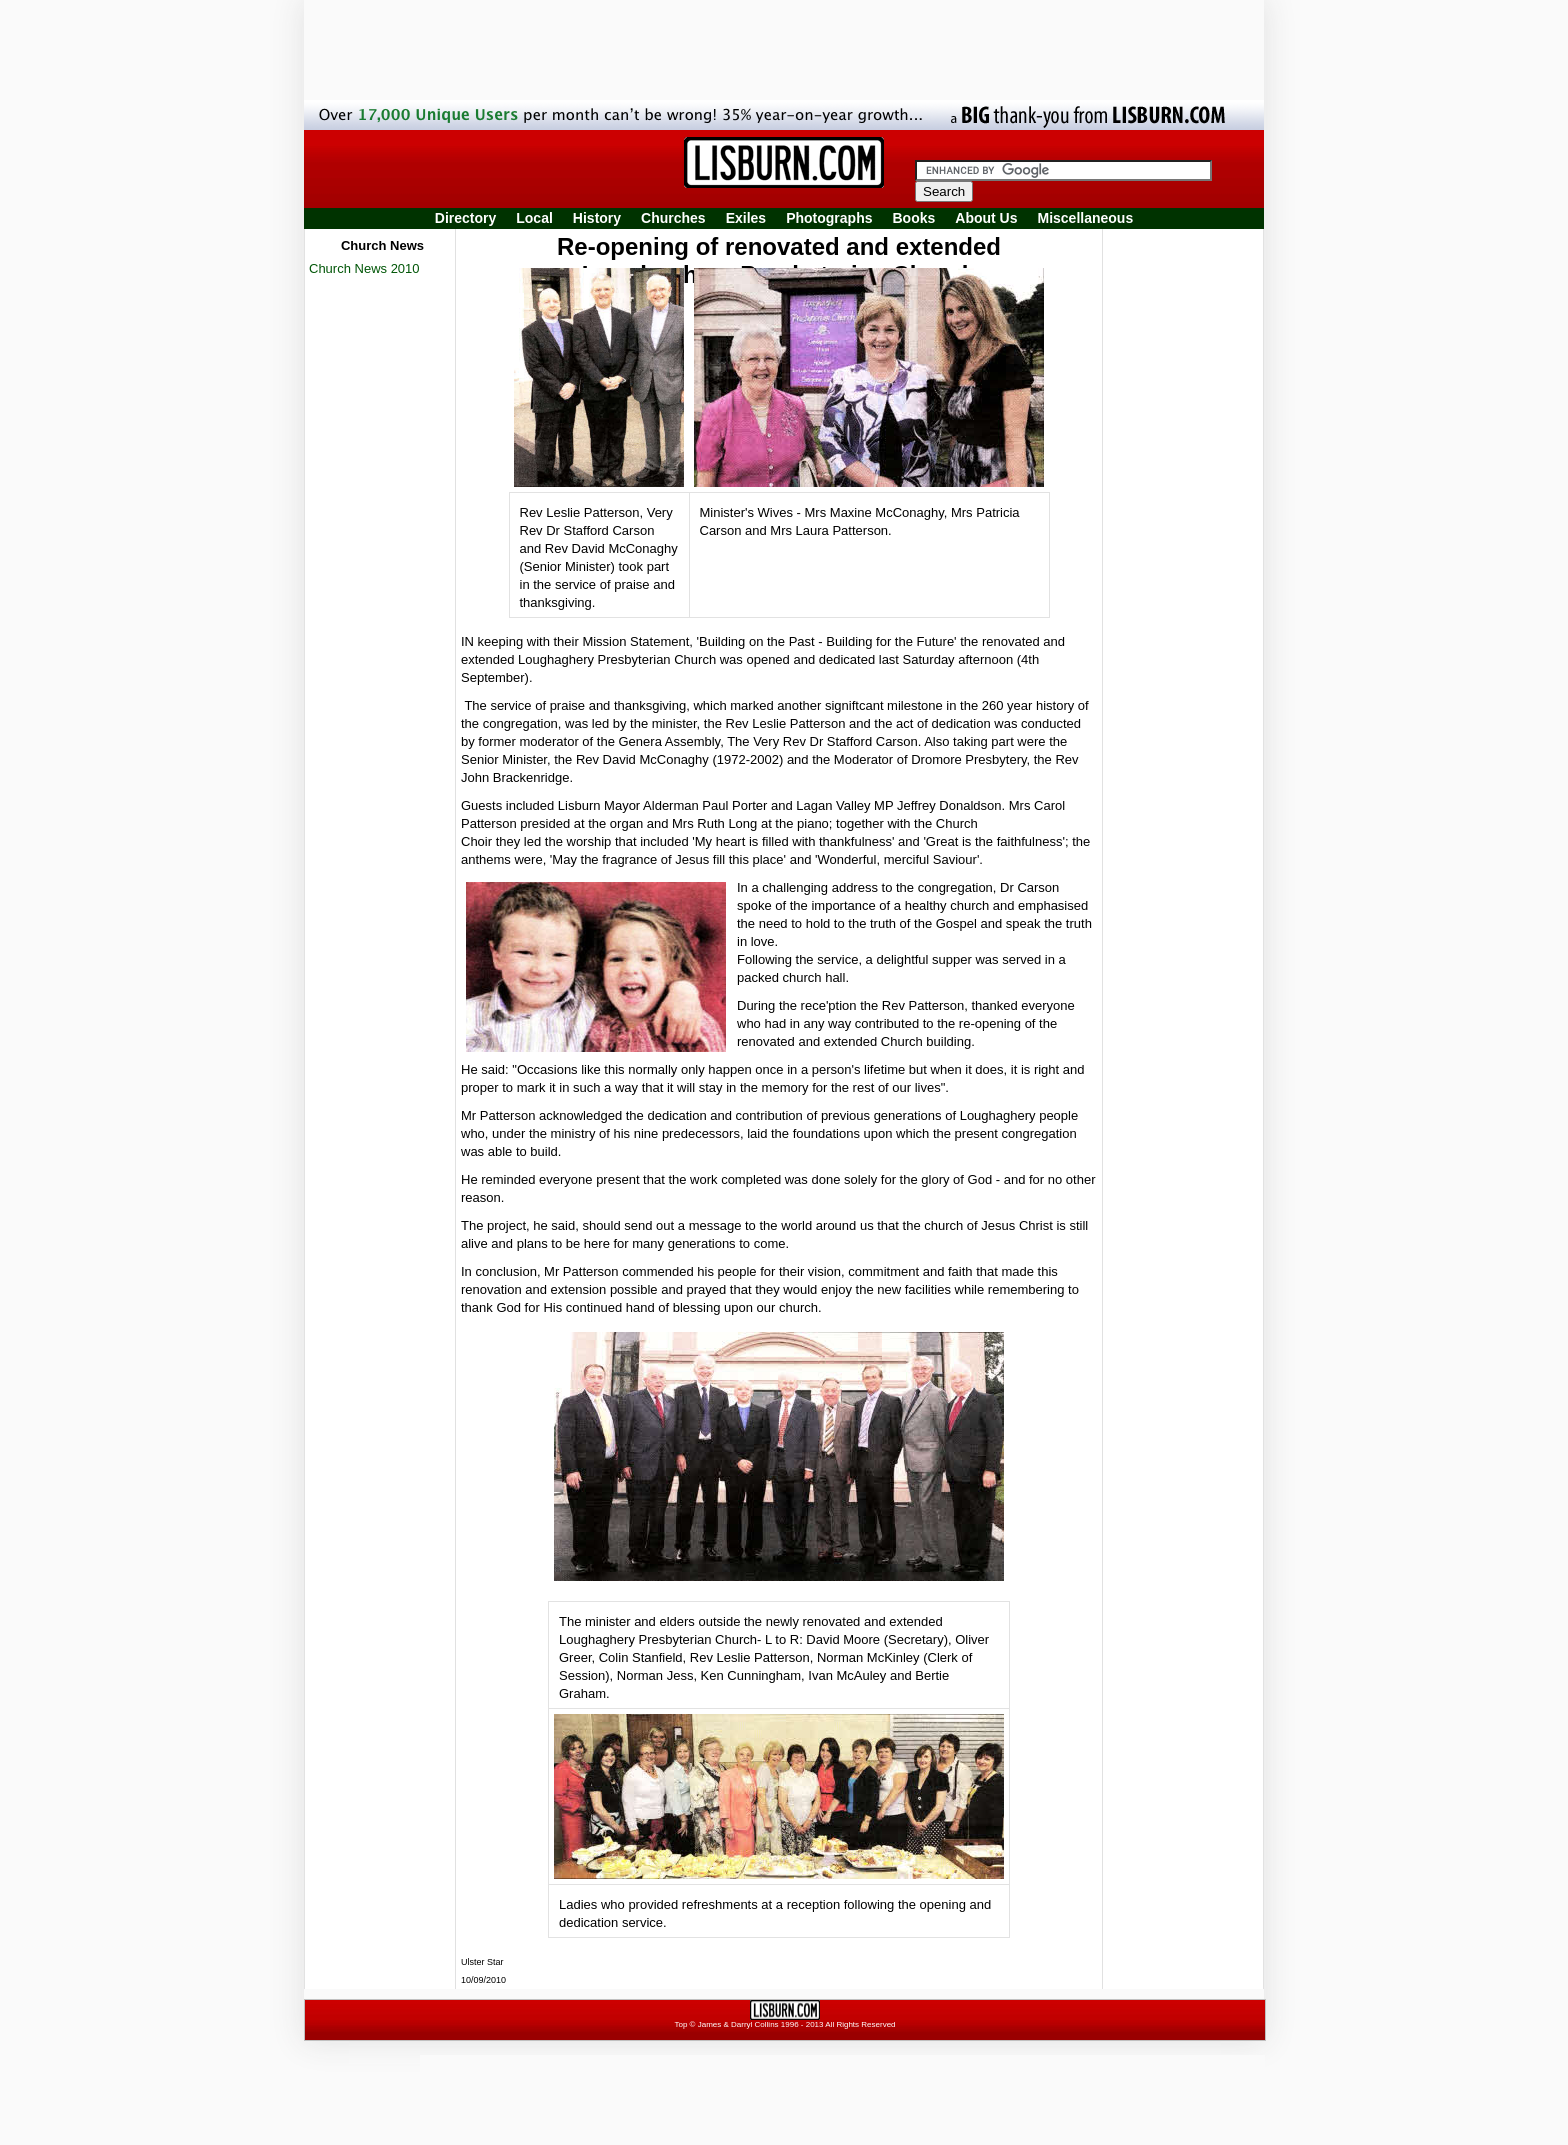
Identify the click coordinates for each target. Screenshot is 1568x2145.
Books (913, 218)
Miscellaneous (1086, 218)
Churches (673, 218)
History (597, 218)
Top (680, 2024)
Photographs (829, 218)
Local (534, 218)
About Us (986, 218)
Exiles (746, 218)
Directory (465, 218)
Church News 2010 (364, 268)
